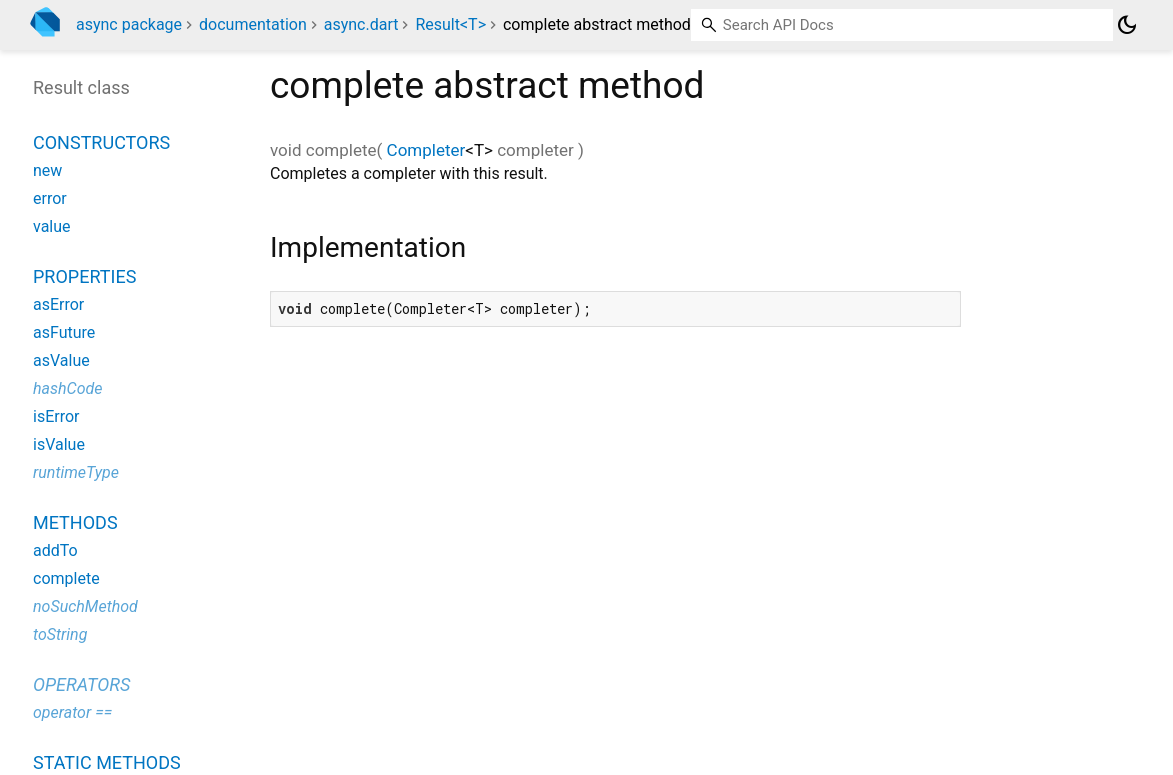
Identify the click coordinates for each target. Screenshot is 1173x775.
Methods (75, 522)
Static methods (107, 762)
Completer (426, 150)
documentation (253, 24)
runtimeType (76, 472)
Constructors (101, 142)
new (47, 170)
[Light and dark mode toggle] (1127, 25)
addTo (55, 550)
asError (58, 304)
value (52, 226)
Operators (81, 684)
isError (56, 416)
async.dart (361, 24)
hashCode (67, 388)
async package (129, 24)
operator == (72, 712)
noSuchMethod (85, 606)
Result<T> (450, 24)
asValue (61, 360)
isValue (59, 444)
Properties (84, 276)
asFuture (64, 332)
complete (66, 578)
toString (60, 634)
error (50, 198)
